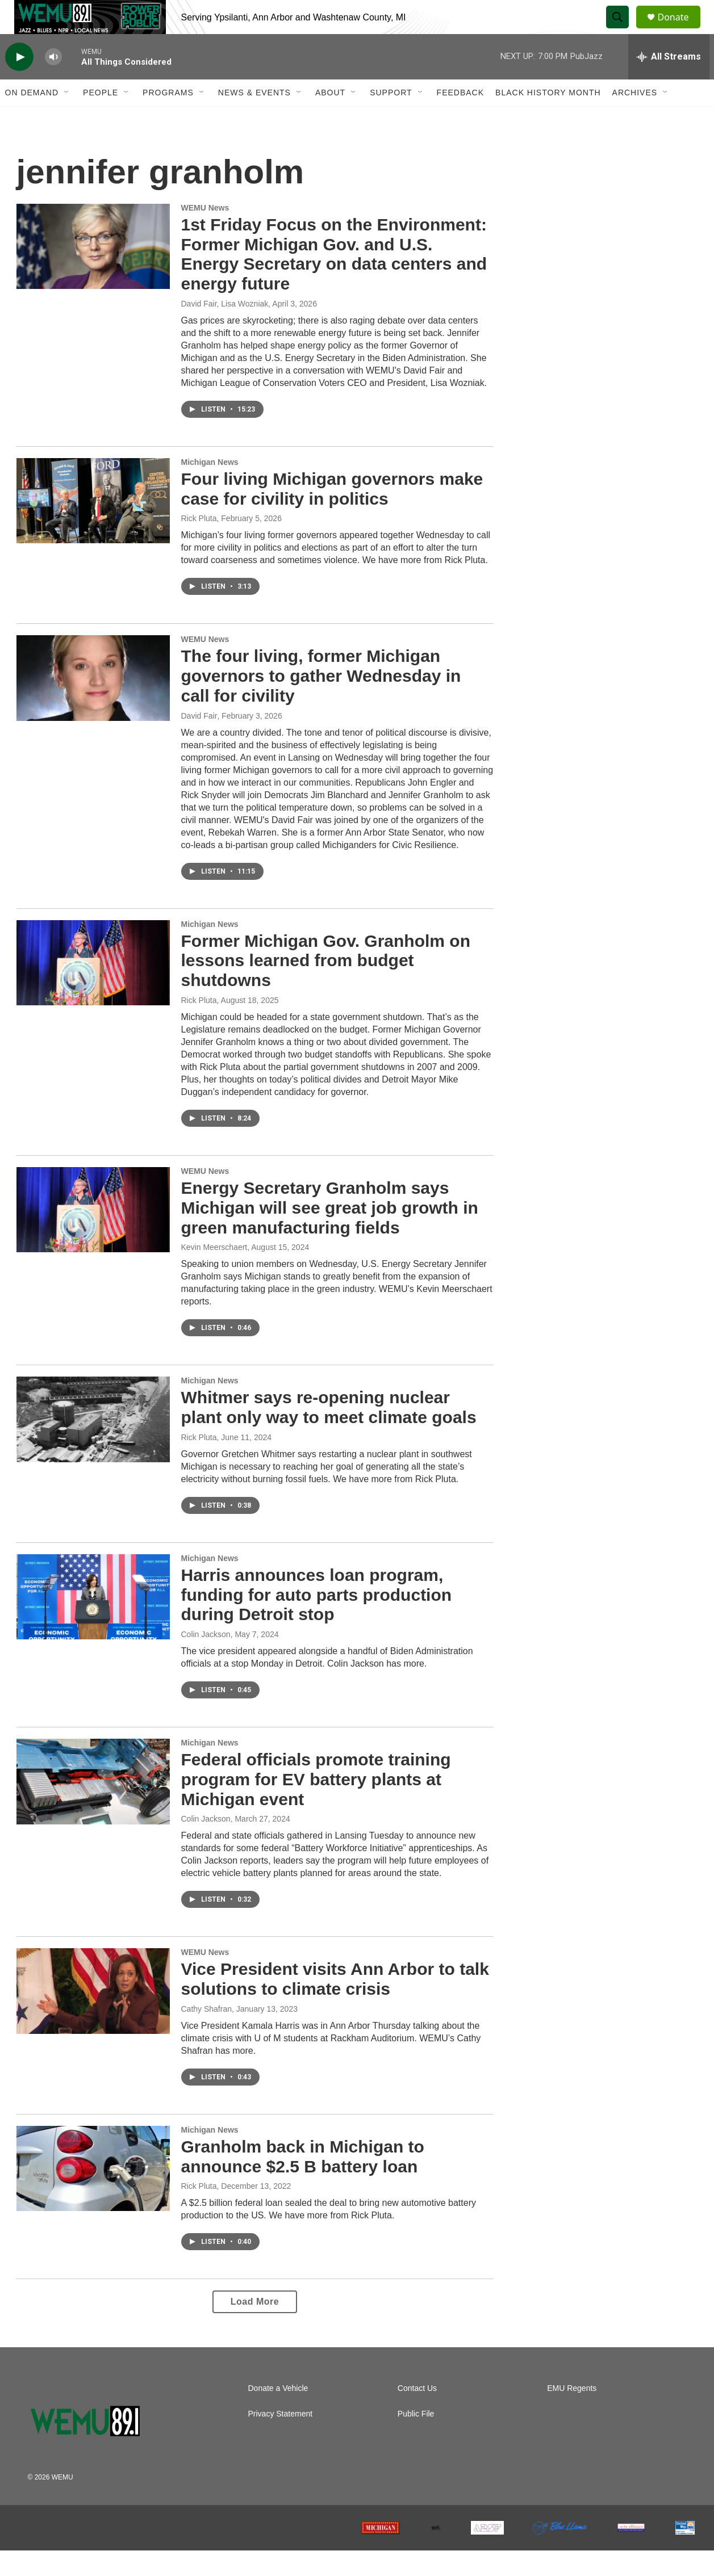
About (330, 118)
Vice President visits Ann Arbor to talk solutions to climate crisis (335, 2004)
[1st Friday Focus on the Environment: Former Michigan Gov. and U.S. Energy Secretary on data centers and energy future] (93, 271)
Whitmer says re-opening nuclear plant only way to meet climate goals (329, 1432)
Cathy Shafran (206, 2034)
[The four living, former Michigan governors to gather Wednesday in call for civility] (93, 703)
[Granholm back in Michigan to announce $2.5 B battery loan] (93, 2194)
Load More (255, 2327)
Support (391, 118)
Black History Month (547, 118)
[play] (19, 82)
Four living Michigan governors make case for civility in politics (332, 514)
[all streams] (668, 82)
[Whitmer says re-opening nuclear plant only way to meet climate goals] (93, 1444)
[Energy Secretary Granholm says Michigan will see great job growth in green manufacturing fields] (93, 1235)
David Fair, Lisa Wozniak (225, 329)
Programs (168, 118)
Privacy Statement (280, 2439)
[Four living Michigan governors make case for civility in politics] (93, 526)
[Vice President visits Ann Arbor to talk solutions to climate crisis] (93, 2016)
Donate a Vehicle (278, 2414)
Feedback (460, 118)
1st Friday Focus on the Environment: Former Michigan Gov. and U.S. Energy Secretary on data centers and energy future (334, 279)
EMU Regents (571, 2414)
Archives (635, 118)
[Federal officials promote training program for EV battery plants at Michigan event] (93, 1806)
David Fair (199, 741)
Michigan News (210, 487)
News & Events (254, 118)
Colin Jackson (206, 1659)
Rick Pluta (199, 543)
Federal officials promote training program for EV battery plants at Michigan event (316, 1805)
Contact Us (417, 2414)
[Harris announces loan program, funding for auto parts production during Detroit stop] (93, 1622)
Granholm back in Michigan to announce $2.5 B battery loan (302, 2182)
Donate (680, 30)
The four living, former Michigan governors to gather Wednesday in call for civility (321, 701)
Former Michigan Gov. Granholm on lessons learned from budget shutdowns (326, 986)
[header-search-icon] (623, 30)
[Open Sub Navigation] (67, 118)
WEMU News (205, 233)
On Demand (32, 118)
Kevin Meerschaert (214, 1272)
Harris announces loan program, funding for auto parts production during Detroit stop (316, 1620)
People (100, 118)
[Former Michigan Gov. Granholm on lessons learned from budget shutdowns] (93, 988)
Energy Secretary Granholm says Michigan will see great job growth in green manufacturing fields (329, 1233)
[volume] (53, 82)
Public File (416, 2439)
